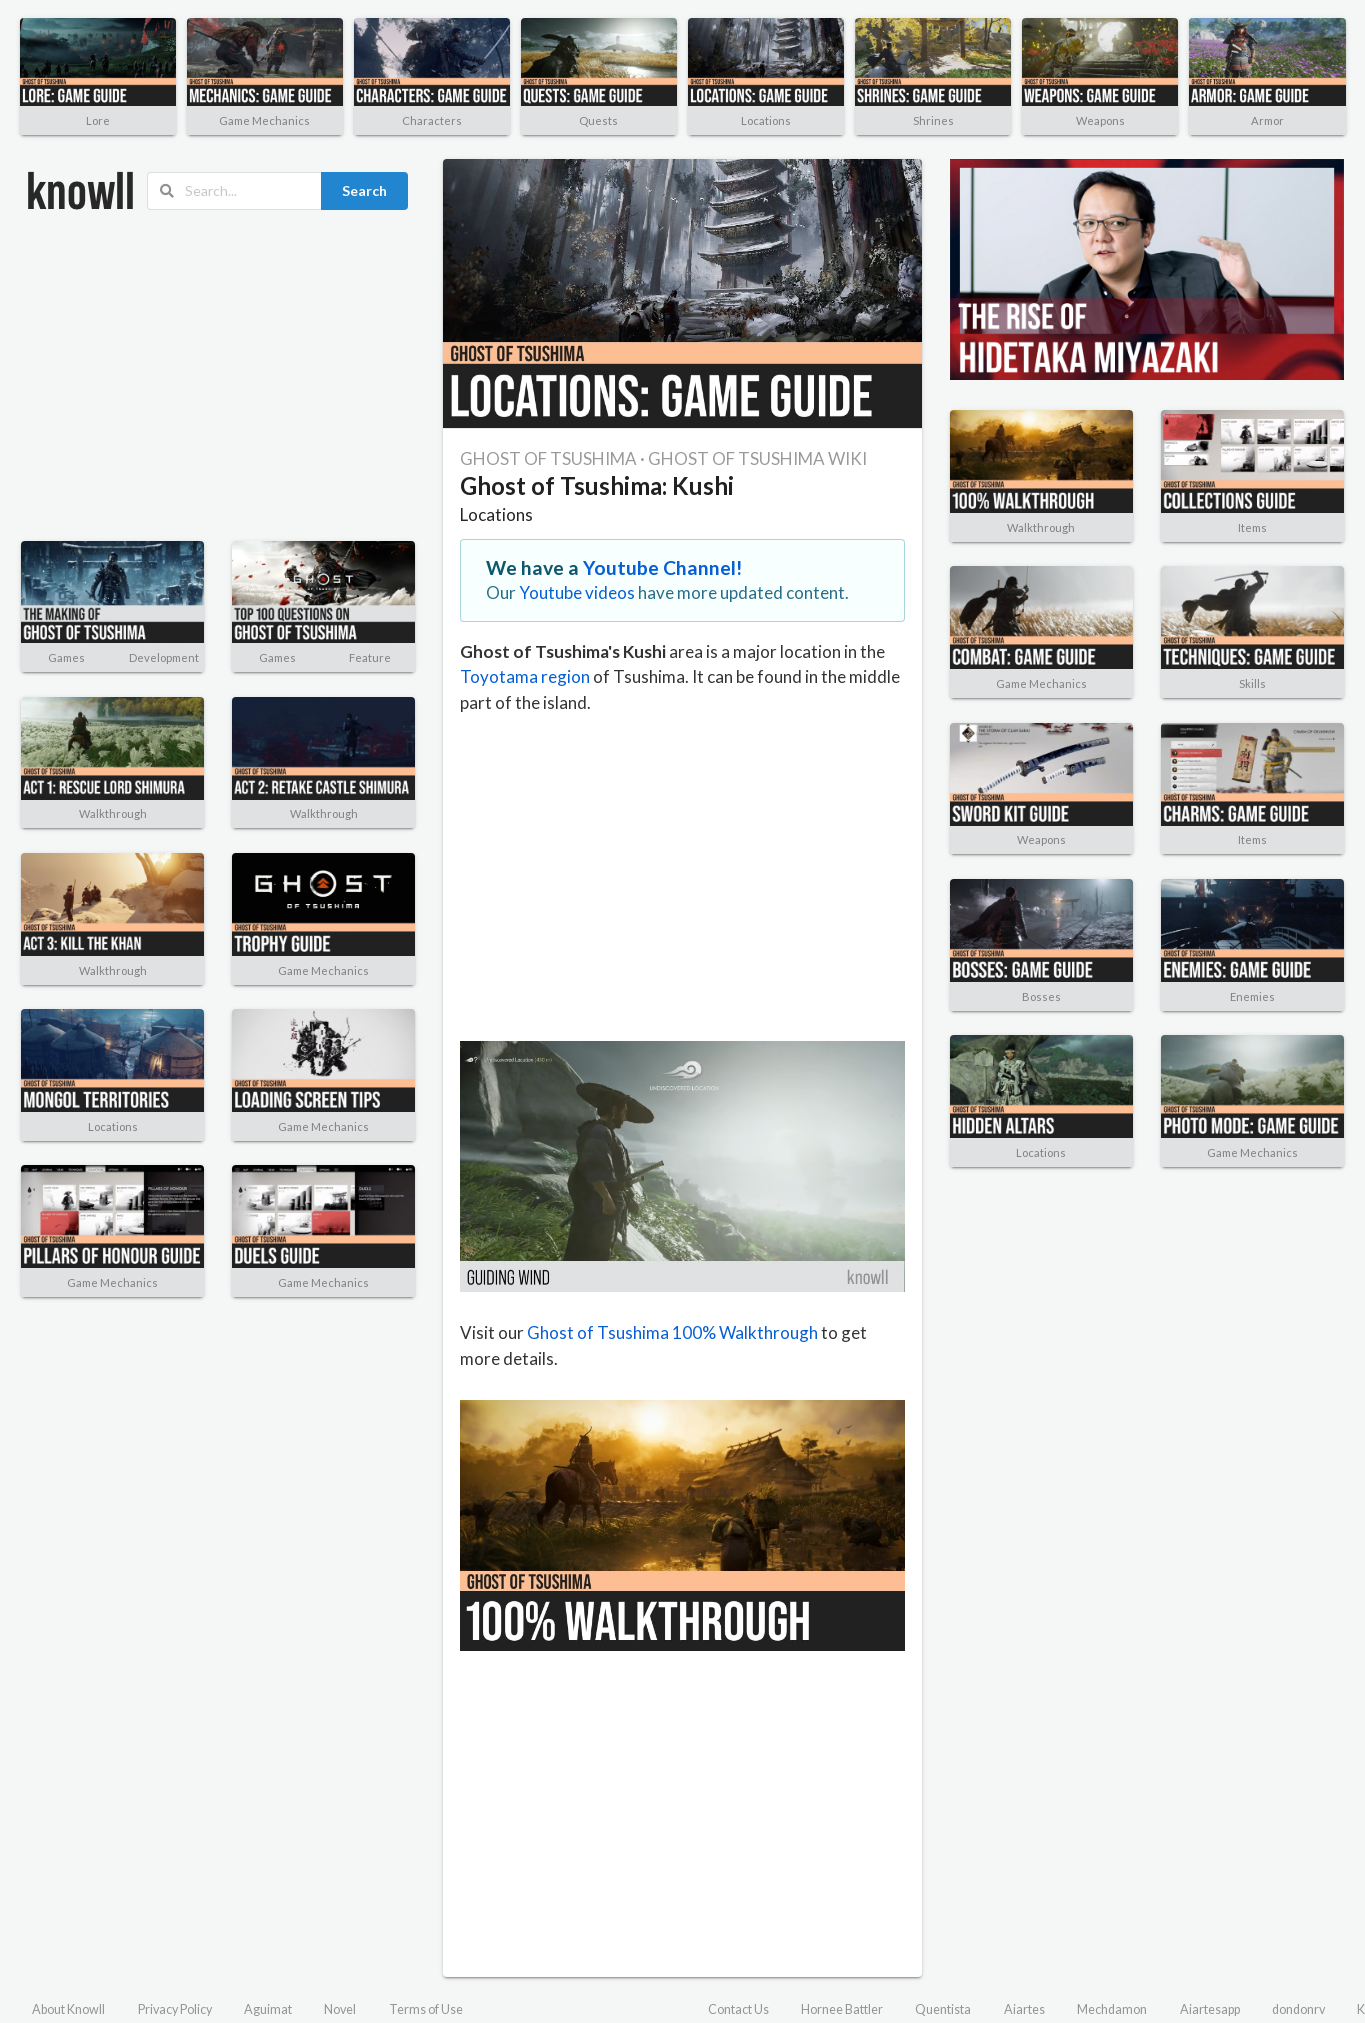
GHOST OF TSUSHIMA (548, 458)
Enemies (1252, 996)
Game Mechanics (264, 120)
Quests (598, 120)
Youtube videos (577, 592)
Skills (1252, 683)
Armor (1267, 120)
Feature (370, 657)
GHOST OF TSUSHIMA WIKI (757, 458)
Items (1252, 527)
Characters (432, 120)
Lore (98, 120)
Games (66, 657)
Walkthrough (113, 813)
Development (164, 657)
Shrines (933, 120)
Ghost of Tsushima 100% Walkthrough (672, 1332)
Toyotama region (525, 676)
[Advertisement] (205, 376)
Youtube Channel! (663, 567)
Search (364, 190)
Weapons (1100, 120)
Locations (766, 120)
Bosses (1041, 996)
